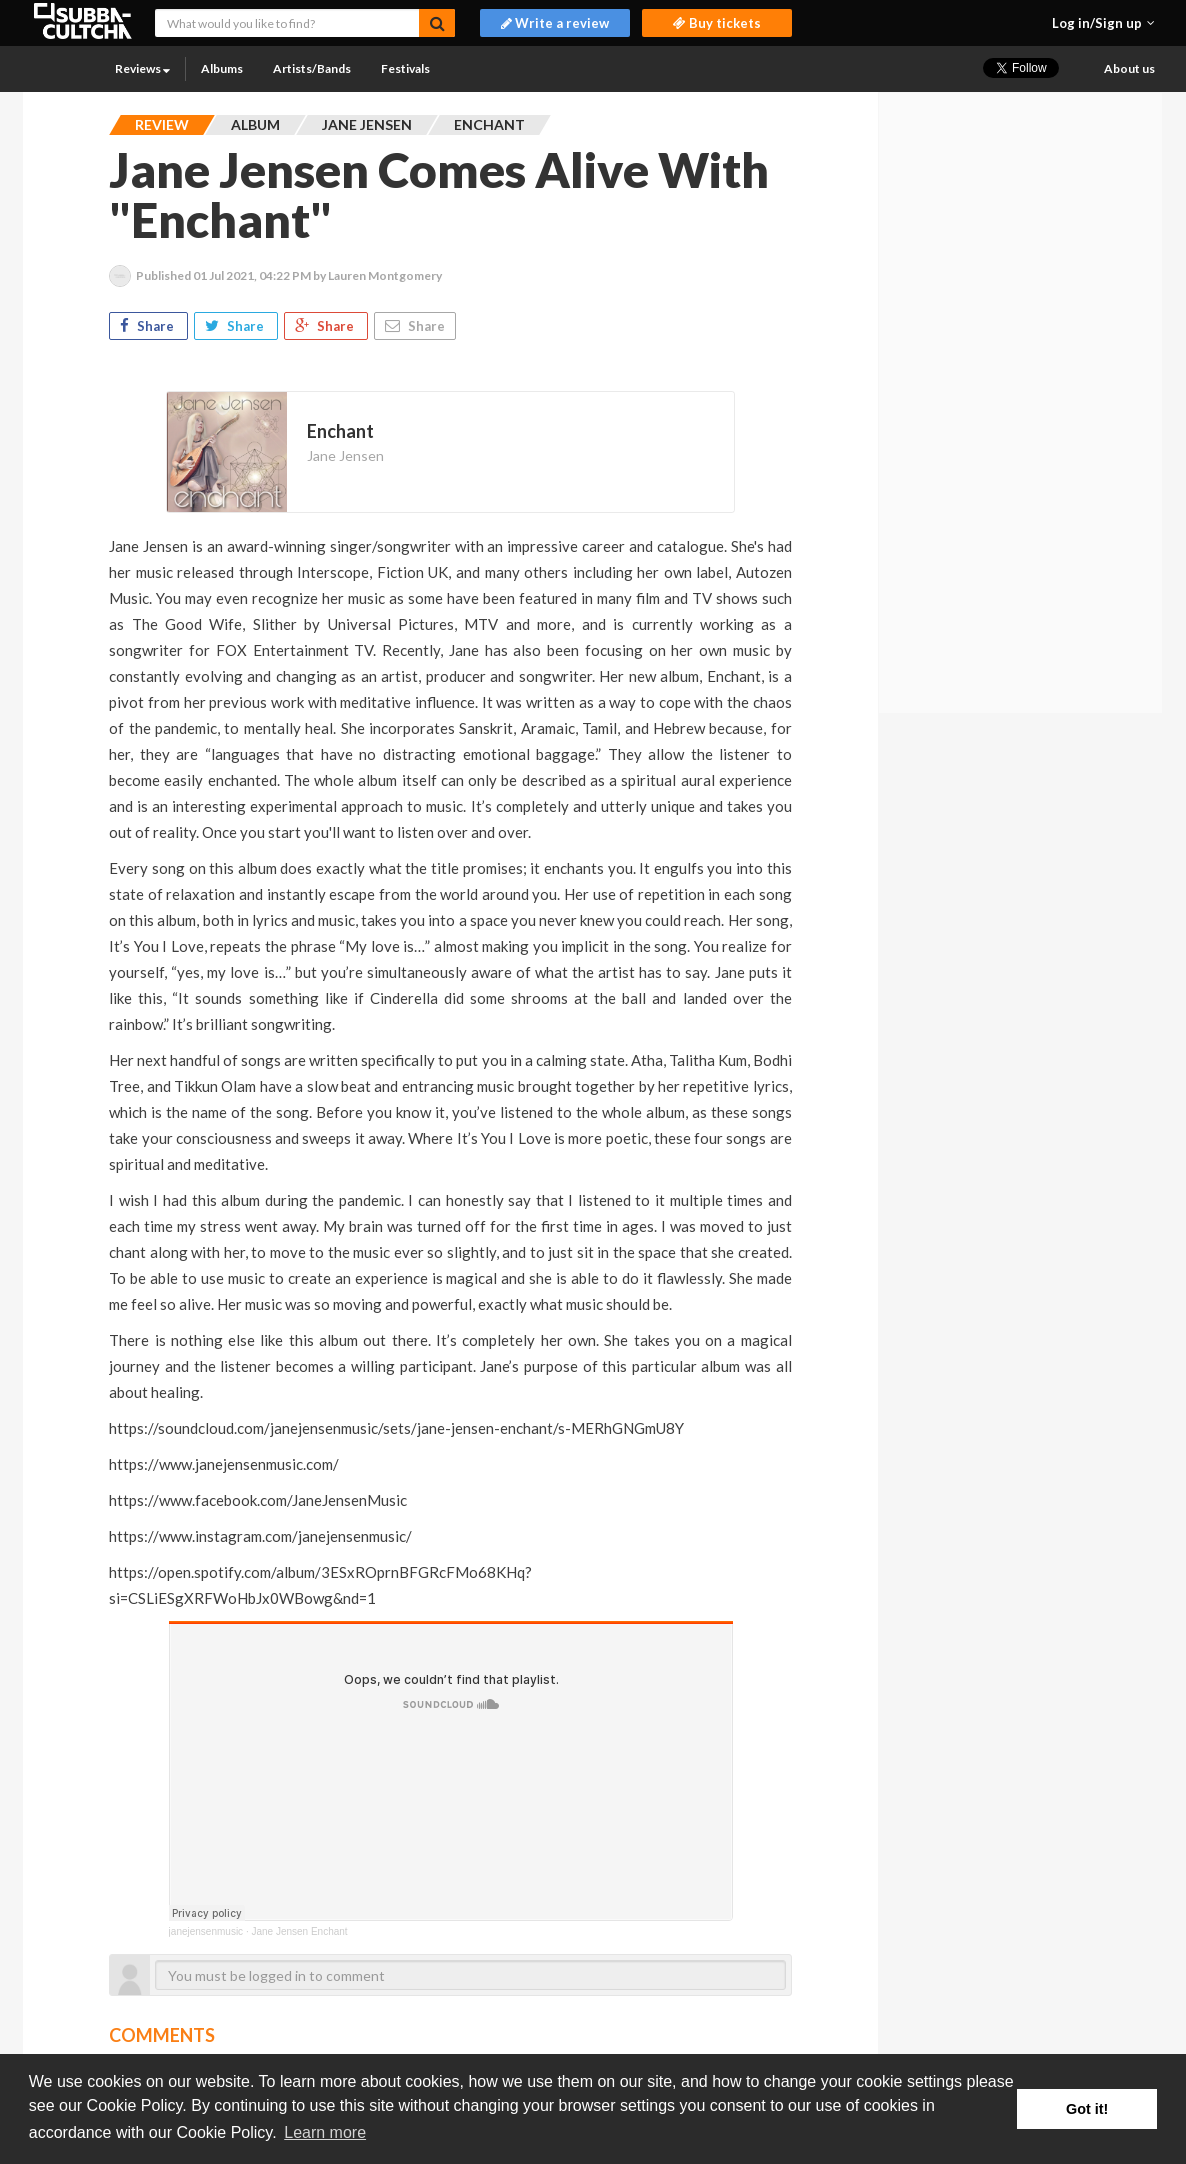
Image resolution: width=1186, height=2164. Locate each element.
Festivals (405, 68)
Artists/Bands (312, 68)
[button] (1103, 23)
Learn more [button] (325, 2132)
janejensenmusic (206, 1931)
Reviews (142, 68)
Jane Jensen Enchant (299, 1931)
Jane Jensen (345, 455)
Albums (222, 68)
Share (148, 326)
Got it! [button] (1087, 2109)
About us (1129, 68)
